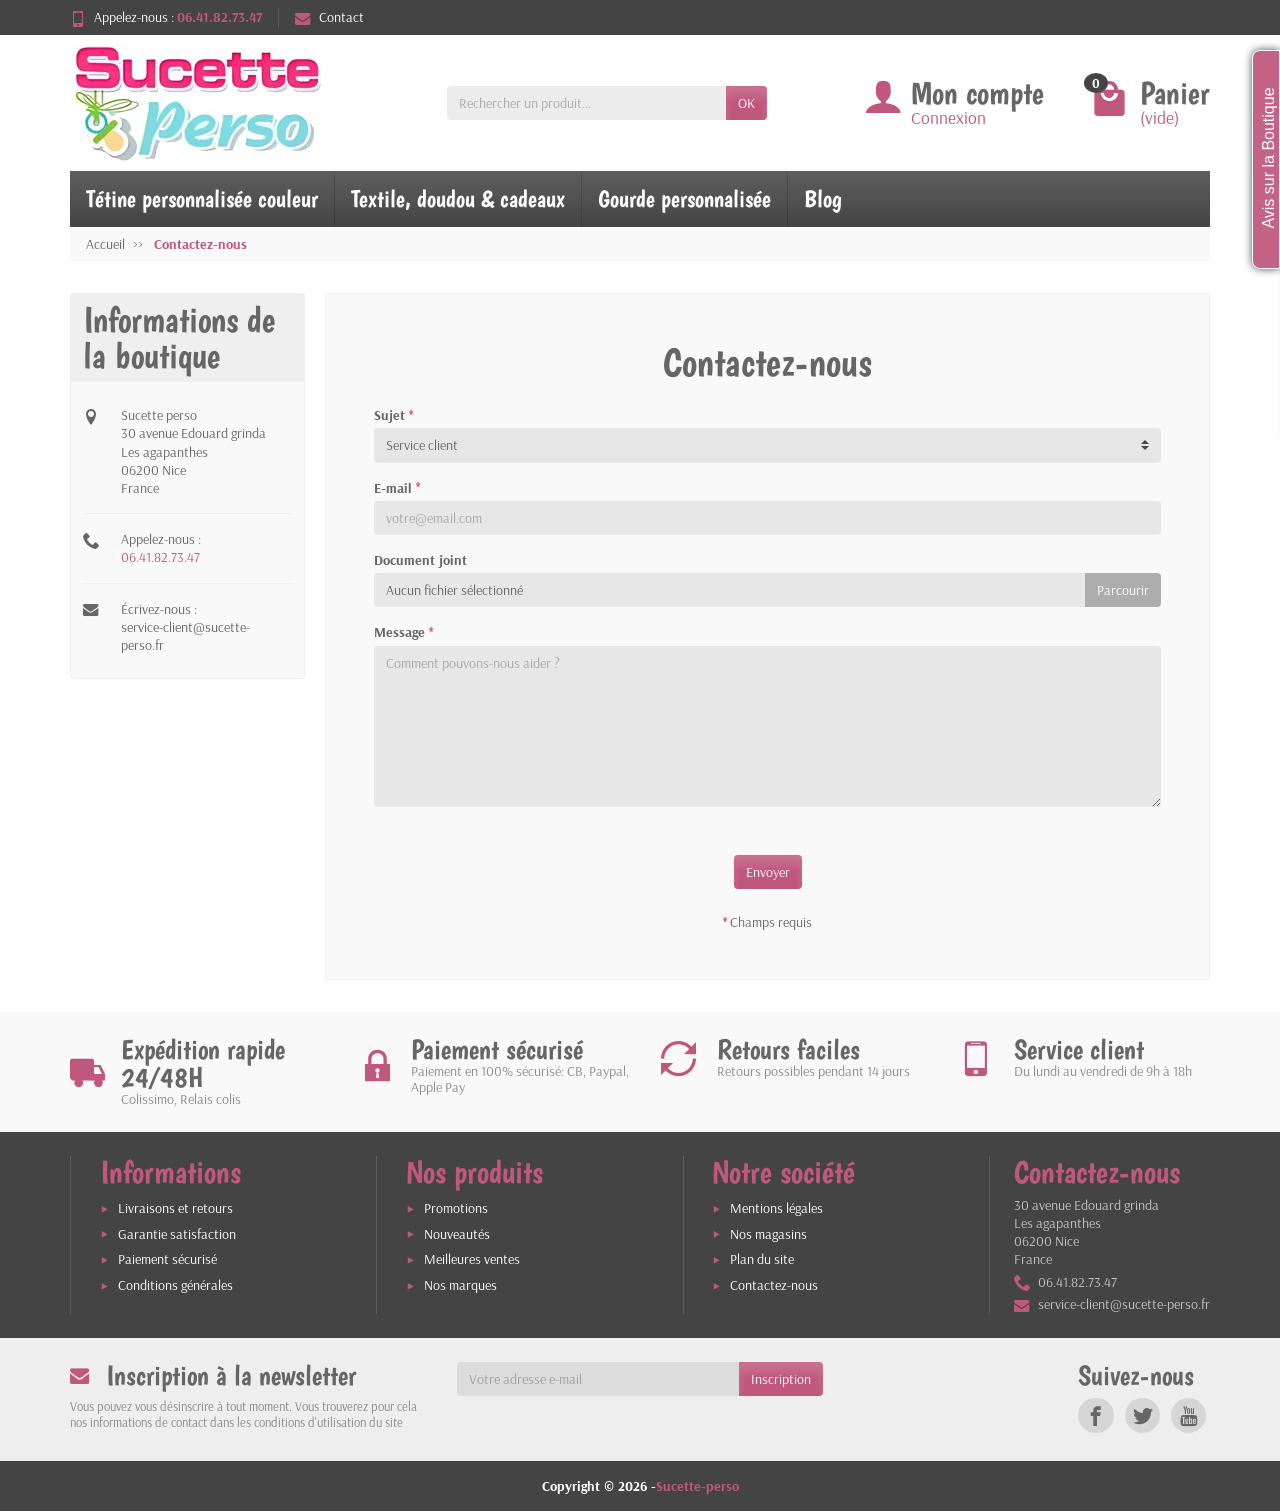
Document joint (420, 560)
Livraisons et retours (175, 1208)
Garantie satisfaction (177, 1234)
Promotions (456, 1208)
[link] (1095, 1415)
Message (403, 632)
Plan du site (762, 1259)
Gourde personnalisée (684, 198)
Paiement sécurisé (167, 1259)
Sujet (393, 415)
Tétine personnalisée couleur (202, 198)
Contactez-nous (774, 1285)
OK (746, 103)
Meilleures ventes (472, 1259)
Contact (329, 17)
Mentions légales (776, 1208)
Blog (823, 198)
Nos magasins (768, 1234)
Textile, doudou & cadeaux (458, 198)
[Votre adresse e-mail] (598, 1379)
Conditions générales (175, 1285)
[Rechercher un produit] (586, 103)
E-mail (397, 488)
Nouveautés (457, 1234)
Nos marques (460, 1285)
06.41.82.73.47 (160, 557)
